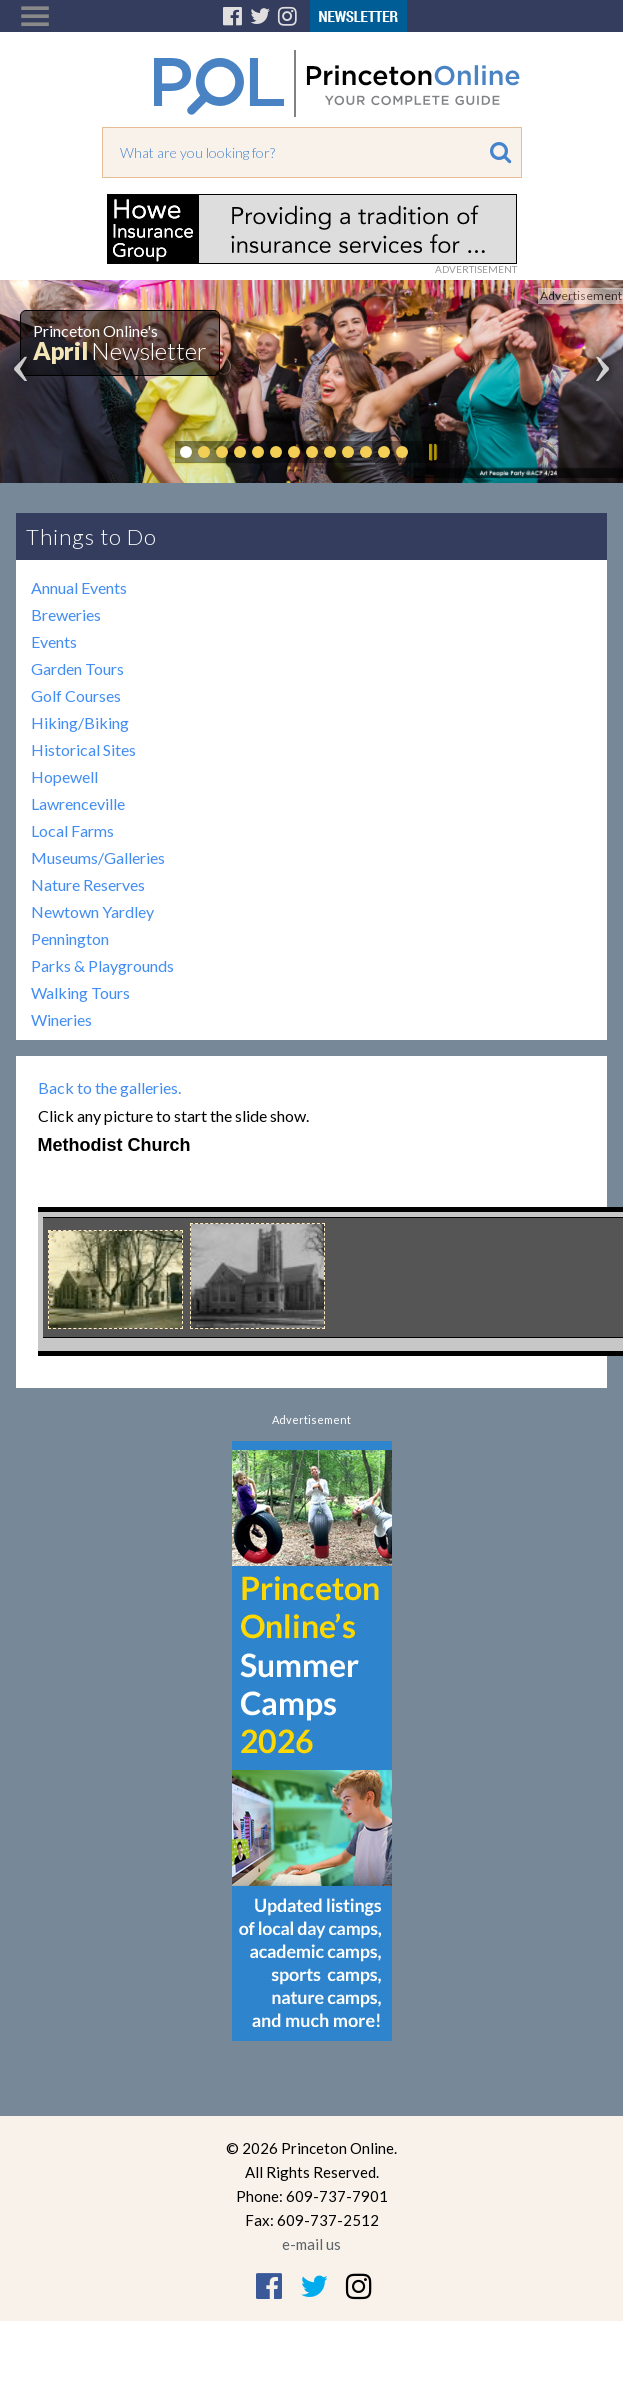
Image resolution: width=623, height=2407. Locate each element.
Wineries (61, 1019)
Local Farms (72, 830)
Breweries (66, 614)
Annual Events (79, 587)
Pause (432, 452)
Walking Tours (80, 992)
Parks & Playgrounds (102, 965)
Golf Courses (76, 695)
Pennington (70, 938)
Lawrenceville (78, 803)
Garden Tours (77, 668)
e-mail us (311, 2244)
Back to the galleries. (109, 1087)
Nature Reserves (88, 884)
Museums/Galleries (98, 857)
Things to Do (91, 536)
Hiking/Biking (80, 722)
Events (54, 641)
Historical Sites (83, 749)
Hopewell (64, 776)
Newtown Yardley (92, 911)
